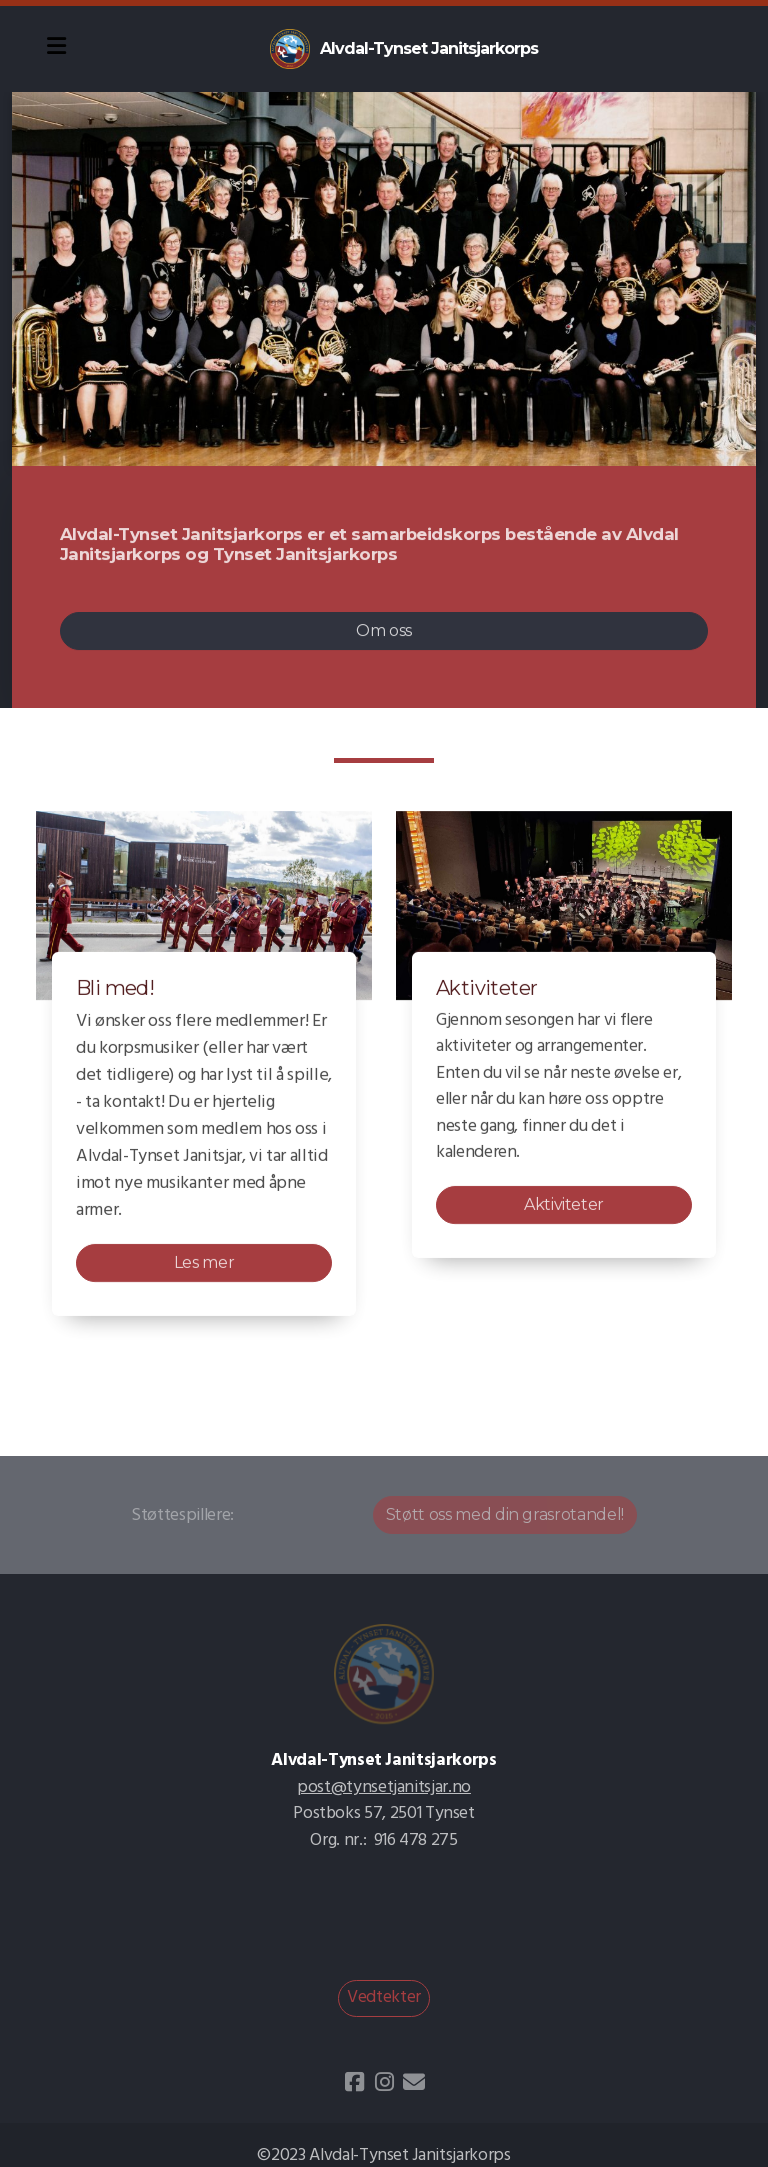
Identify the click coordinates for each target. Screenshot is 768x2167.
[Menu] (56, 49)
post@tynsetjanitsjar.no (384, 1787)
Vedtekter (384, 1997)
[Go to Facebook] (354, 2082)
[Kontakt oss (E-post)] (414, 2082)
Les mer (204, 1263)
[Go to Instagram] (384, 2082)
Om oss (384, 630)
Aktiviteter (564, 1205)
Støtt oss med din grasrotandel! (505, 1514)
